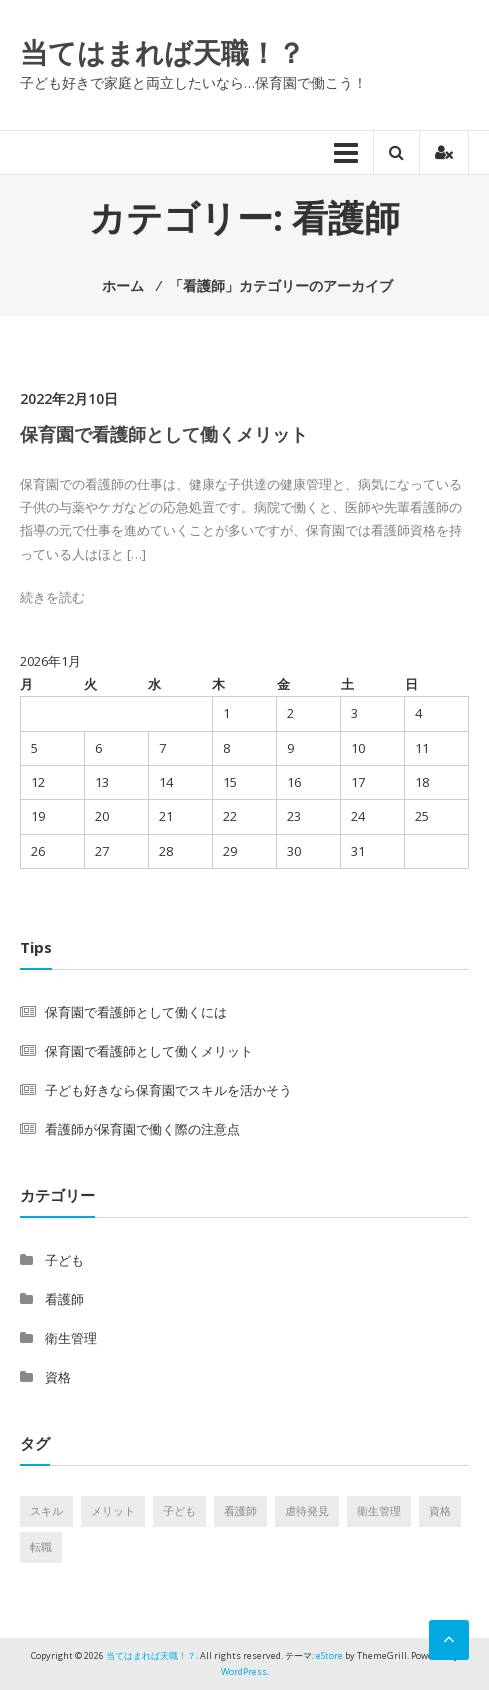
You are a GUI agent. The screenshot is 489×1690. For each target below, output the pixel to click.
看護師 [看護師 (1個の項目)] (240, 1511)
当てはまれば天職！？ (162, 52)
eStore (329, 1655)
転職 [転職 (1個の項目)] (41, 1547)
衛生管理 (71, 1338)
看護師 (64, 1299)
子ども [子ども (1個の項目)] (179, 1511)
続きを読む (52, 597)
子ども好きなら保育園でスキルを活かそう (168, 1090)
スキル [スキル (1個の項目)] (46, 1511)
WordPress (244, 1671)
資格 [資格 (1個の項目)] (440, 1511)
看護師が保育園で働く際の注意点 (142, 1129)
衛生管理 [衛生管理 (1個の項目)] (379, 1511)
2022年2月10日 (69, 398)
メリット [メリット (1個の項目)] (113, 1511)
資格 (58, 1377)
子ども (64, 1260)
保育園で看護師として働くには (136, 1012)
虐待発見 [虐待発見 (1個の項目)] (307, 1511)
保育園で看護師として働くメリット (164, 434)
